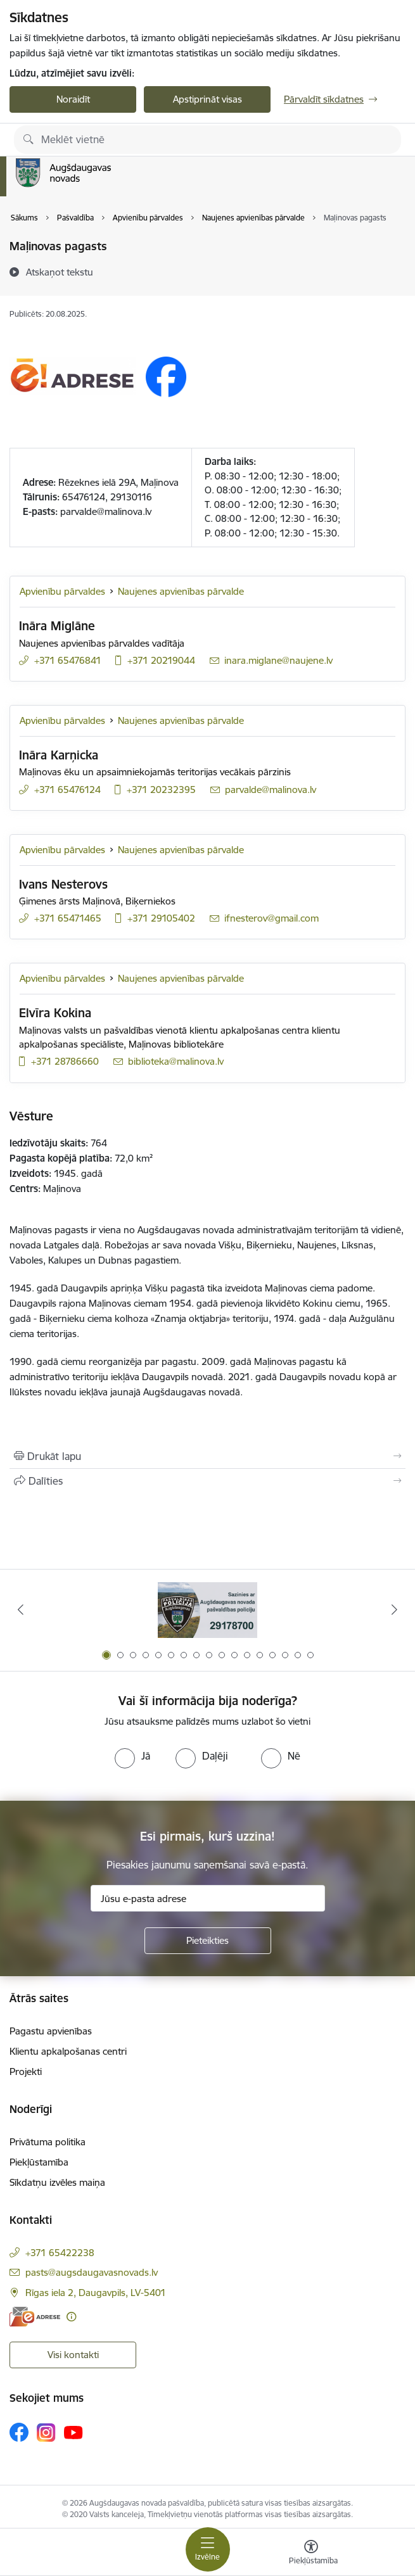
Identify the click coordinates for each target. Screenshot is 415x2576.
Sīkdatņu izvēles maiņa (57, 2182)
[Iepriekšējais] (21, 1609)
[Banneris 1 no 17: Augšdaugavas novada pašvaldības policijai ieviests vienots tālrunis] (207, 1610)
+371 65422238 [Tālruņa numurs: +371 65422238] (59, 2253)
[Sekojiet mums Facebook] (19, 2432)
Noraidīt (73, 99)
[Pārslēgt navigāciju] (208, 2549)
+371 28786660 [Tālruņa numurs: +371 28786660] (65, 1061)
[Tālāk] (395, 1609)
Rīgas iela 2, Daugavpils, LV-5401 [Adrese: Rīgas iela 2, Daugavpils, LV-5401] (95, 2293)
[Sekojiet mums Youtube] (73, 2431)
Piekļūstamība (39, 2162)
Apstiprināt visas (207, 99)
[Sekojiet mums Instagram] (46, 2432)
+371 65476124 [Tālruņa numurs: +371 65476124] (67, 790)
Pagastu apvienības (51, 2031)
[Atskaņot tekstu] (59, 271)
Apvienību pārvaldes (62, 591)
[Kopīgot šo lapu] (207, 1481)
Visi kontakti (73, 2355)
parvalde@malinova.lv (105, 511)
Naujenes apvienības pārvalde (181, 591)
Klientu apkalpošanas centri (68, 2051)
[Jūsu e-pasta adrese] (208, 1898)
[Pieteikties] (207, 1940)
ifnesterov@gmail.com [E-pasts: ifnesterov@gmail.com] (271, 918)
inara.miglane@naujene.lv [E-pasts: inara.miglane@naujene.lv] (278, 660)
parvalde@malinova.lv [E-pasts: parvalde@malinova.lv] (270, 790)
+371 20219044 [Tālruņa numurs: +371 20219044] (161, 660)
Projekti (26, 2071)
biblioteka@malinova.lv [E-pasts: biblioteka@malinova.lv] (176, 1061)
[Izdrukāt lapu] (207, 1456)
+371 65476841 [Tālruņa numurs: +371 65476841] (67, 660)
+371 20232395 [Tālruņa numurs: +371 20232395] (161, 790)
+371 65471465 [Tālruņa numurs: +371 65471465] (67, 918)
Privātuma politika (48, 2142)
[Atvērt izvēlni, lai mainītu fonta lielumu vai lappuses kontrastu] (311, 2553)
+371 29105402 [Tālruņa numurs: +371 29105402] (161, 918)
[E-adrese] (35, 2316)
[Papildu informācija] (71, 2316)
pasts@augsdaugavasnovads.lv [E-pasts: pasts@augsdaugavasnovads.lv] (91, 2272)
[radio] (132, 1755)
